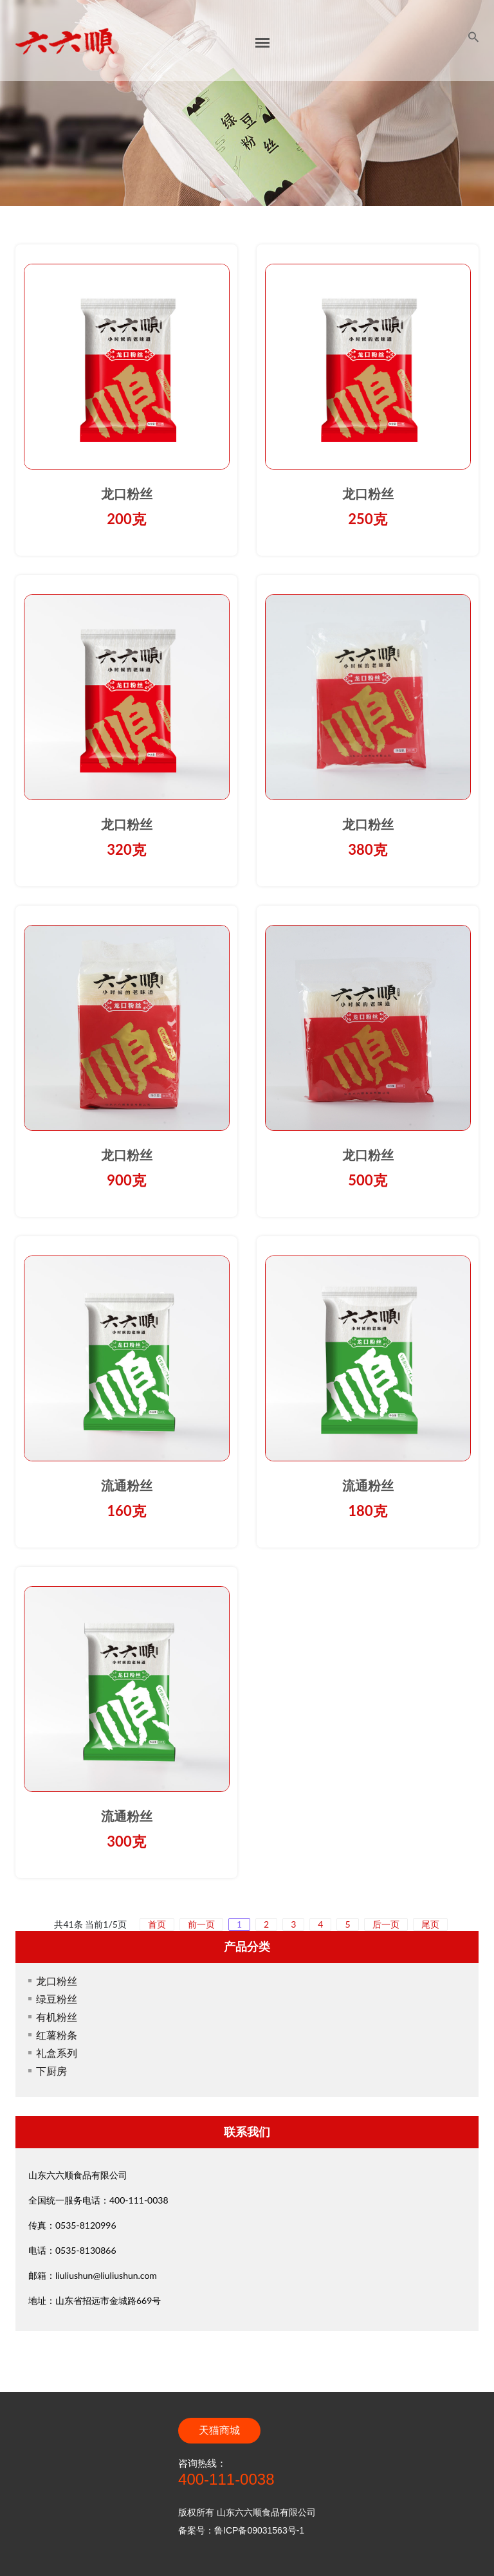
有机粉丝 (56, 2017)
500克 (367, 1180)
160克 (126, 1510)
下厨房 (51, 2071)
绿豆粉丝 (56, 1999)
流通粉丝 (126, 1486)
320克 (126, 849)
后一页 (385, 1924)
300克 (126, 1841)
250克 (367, 518)
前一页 (201, 1924)
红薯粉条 (56, 2035)
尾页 (430, 1924)
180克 (367, 1510)
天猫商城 (219, 2430)
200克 (126, 518)
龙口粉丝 (126, 494)
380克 (367, 849)
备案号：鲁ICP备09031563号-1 (241, 2530)
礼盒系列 (56, 2053)
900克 (126, 1180)
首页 (157, 1924)
